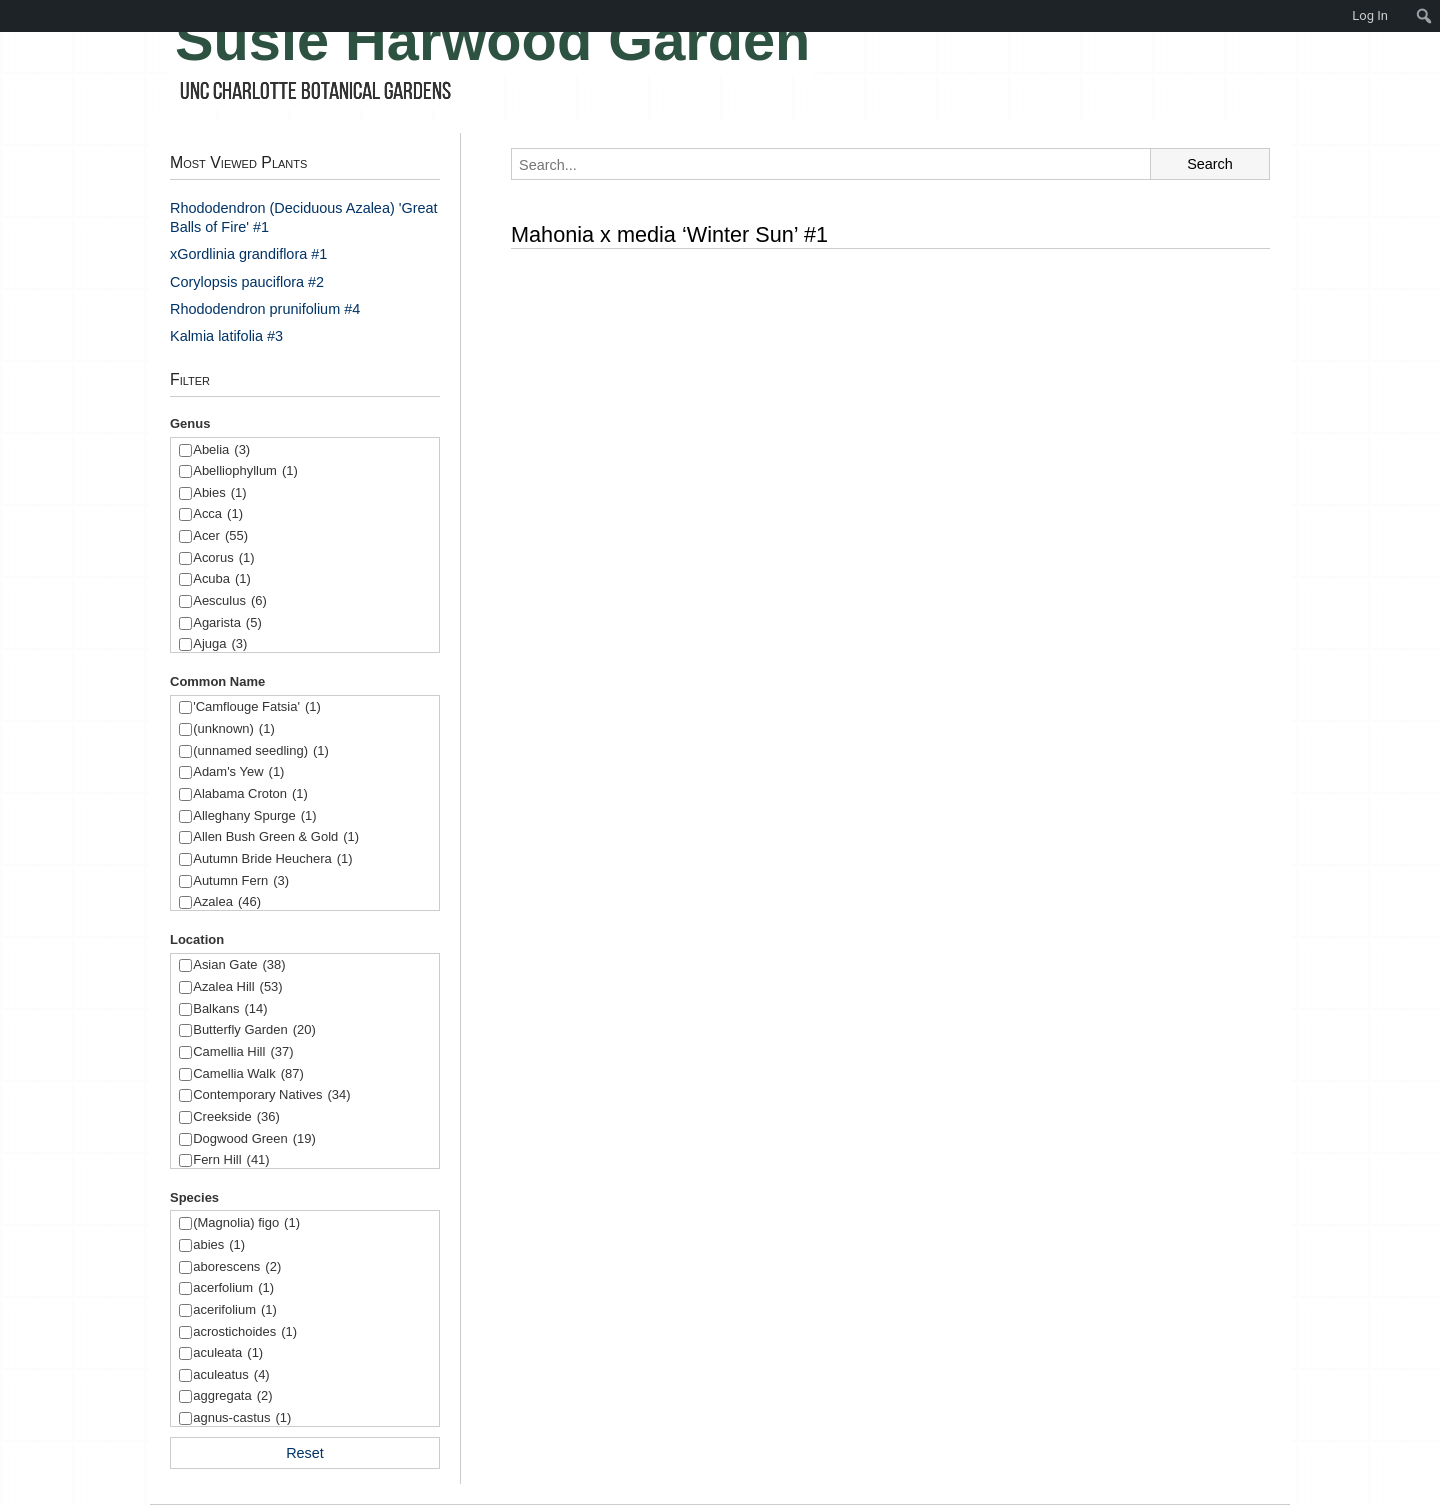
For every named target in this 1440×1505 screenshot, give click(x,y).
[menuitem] (10, 16)
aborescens (237, 1267)
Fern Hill (231, 1160)
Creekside (236, 1117)
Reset (305, 1453)
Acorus (223, 558)
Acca (218, 514)
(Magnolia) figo (246, 1223)
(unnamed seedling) (261, 751)
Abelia (221, 450)
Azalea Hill (237, 987)
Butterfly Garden (254, 1030)
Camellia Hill (243, 1052)
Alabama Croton (250, 794)
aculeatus (231, 1375)
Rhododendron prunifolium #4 (265, 309)
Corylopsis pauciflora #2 (247, 282)
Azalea (227, 902)
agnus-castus (242, 1418)
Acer (220, 536)
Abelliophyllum (245, 471)
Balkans (230, 1009)
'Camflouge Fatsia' (257, 707)
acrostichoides (245, 1332)
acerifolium (235, 1310)
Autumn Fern (241, 881)
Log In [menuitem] (1370, 15)
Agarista (227, 623)
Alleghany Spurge (254, 816)
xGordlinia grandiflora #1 (248, 254)
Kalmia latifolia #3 (226, 336)
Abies (219, 493)
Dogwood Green (254, 1139)
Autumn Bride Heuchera (272, 859)
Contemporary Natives (271, 1095)
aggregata (232, 1396)
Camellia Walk (248, 1074)
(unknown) (234, 729)
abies (219, 1245)
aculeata (228, 1353)
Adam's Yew (238, 772)
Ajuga (220, 644)
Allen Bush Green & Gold (276, 837)
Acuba (222, 579)
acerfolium (233, 1288)
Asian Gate (239, 965)
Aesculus (230, 601)
